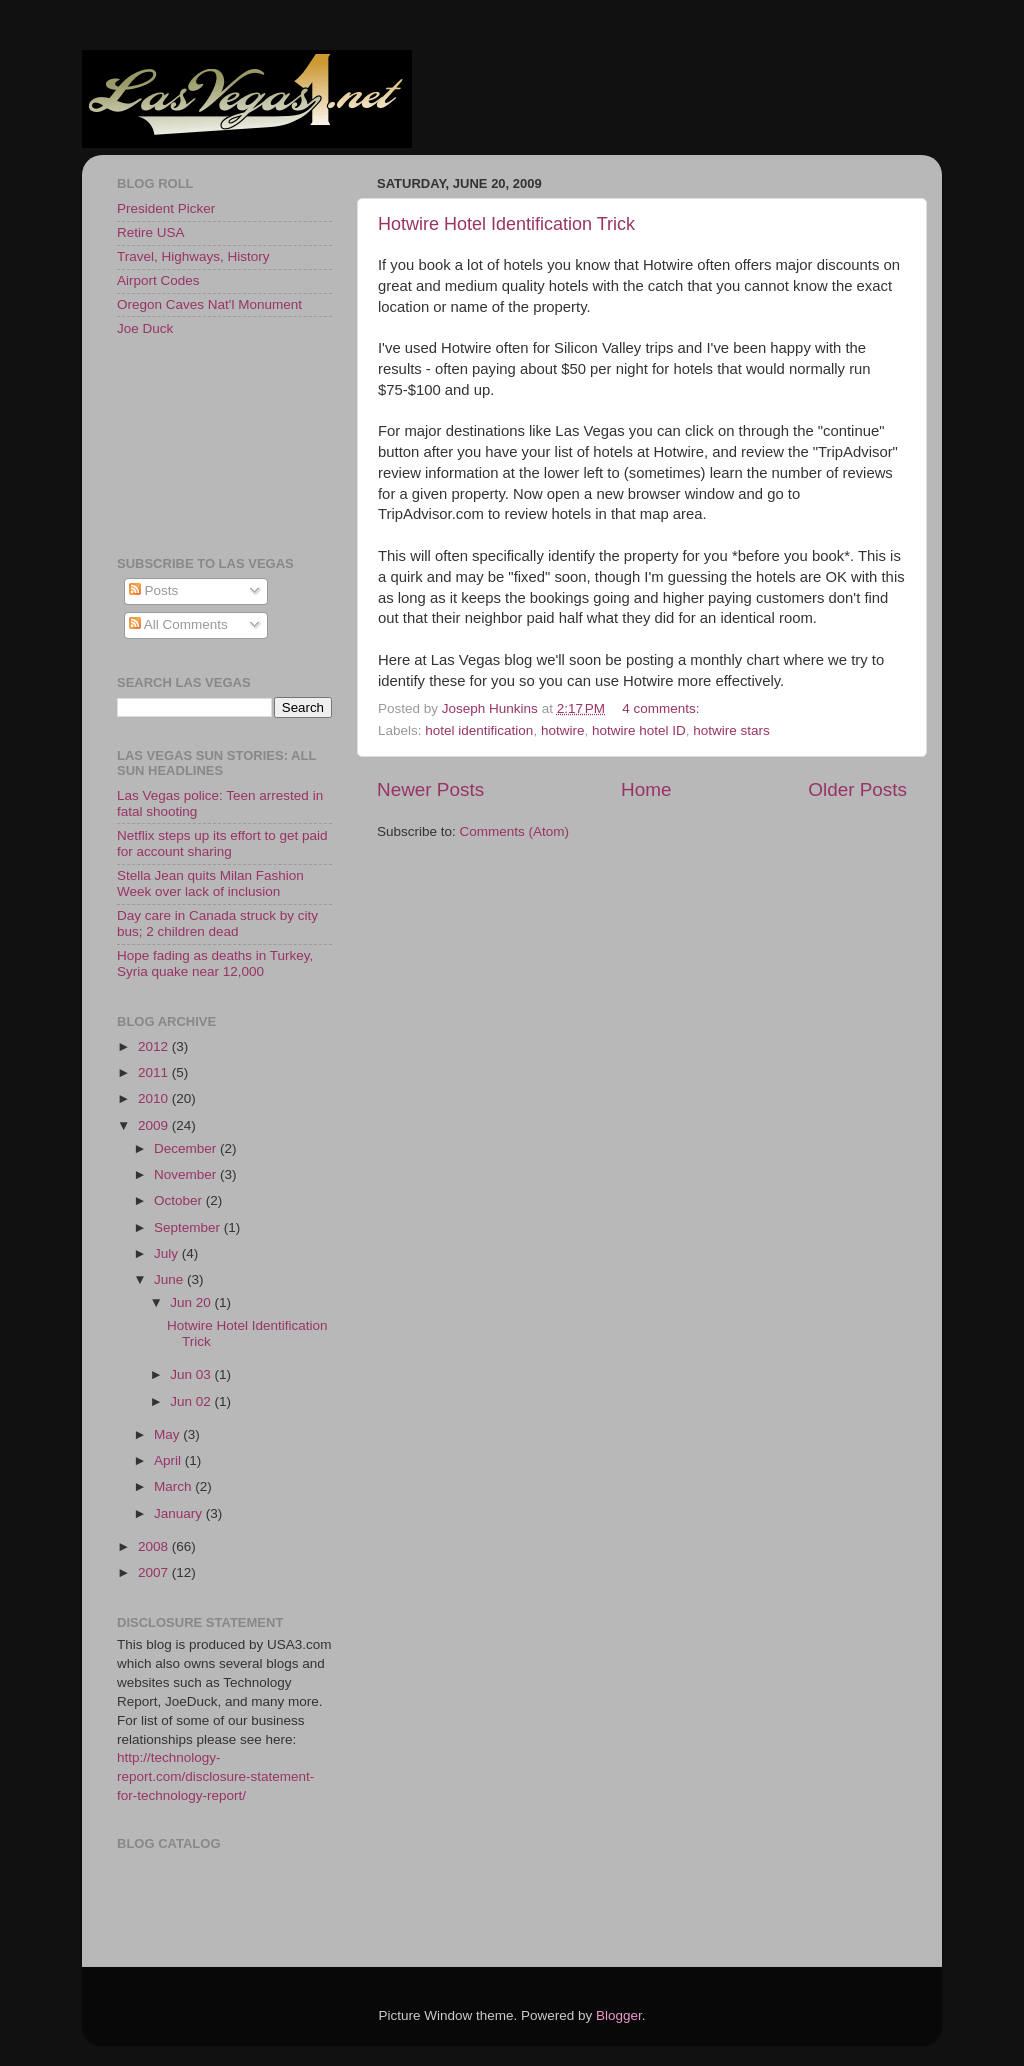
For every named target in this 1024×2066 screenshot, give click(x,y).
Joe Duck (145, 328)
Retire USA (151, 232)
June (170, 1279)
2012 (155, 1046)
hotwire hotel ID (639, 730)
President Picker (166, 208)
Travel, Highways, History (193, 256)
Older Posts (857, 789)
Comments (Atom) (515, 831)
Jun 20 (192, 1302)
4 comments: (662, 708)
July (168, 1253)
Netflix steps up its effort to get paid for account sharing (222, 843)
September (189, 1227)
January (180, 1513)
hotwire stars (731, 730)
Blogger (619, 2015)
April (169, 1460)
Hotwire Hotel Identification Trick (506, 224)
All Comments (178, 624)
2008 (155, 1546)
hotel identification (479, 730)
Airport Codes (158, 280)
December (187, 1148)
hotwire (563, 730)
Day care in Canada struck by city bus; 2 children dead (217, 923)
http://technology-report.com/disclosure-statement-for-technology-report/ (215, 1776)
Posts (154, 590)
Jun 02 (192, 1401)
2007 (155, 1572)
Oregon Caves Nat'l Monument (209, 304)
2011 (155, 1072)
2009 (155, 1125)
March (174, 1486)
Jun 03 (192, 1374)
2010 (155, 1098)
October (180, 1200)
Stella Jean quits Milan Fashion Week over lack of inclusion (210, 883)
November (187, 1174)
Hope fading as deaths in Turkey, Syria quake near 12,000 (215, 963)
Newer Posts (430, 789)
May (168, 1434)
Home (646, 789)
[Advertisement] (207, 445)
